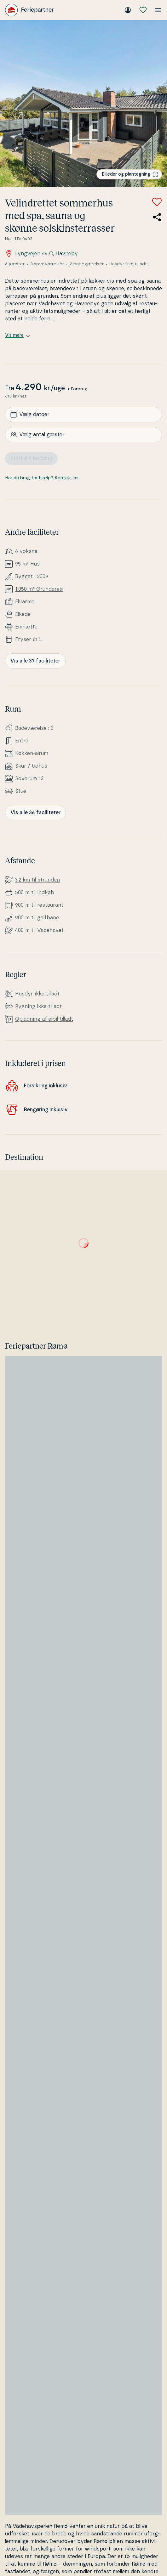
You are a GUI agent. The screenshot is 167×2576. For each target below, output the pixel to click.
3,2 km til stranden (37, 879)
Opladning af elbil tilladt (44, 1019)
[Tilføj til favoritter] (157, 202)
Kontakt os (66, 478)
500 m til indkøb (34, 892)
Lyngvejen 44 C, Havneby (41, 253)
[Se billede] (83, 103)
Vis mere (17, 335)
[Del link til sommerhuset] (157, 217)
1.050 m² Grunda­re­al (39, 589)
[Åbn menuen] (158, 10)
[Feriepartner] (29, 10)
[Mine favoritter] (143, 10)
